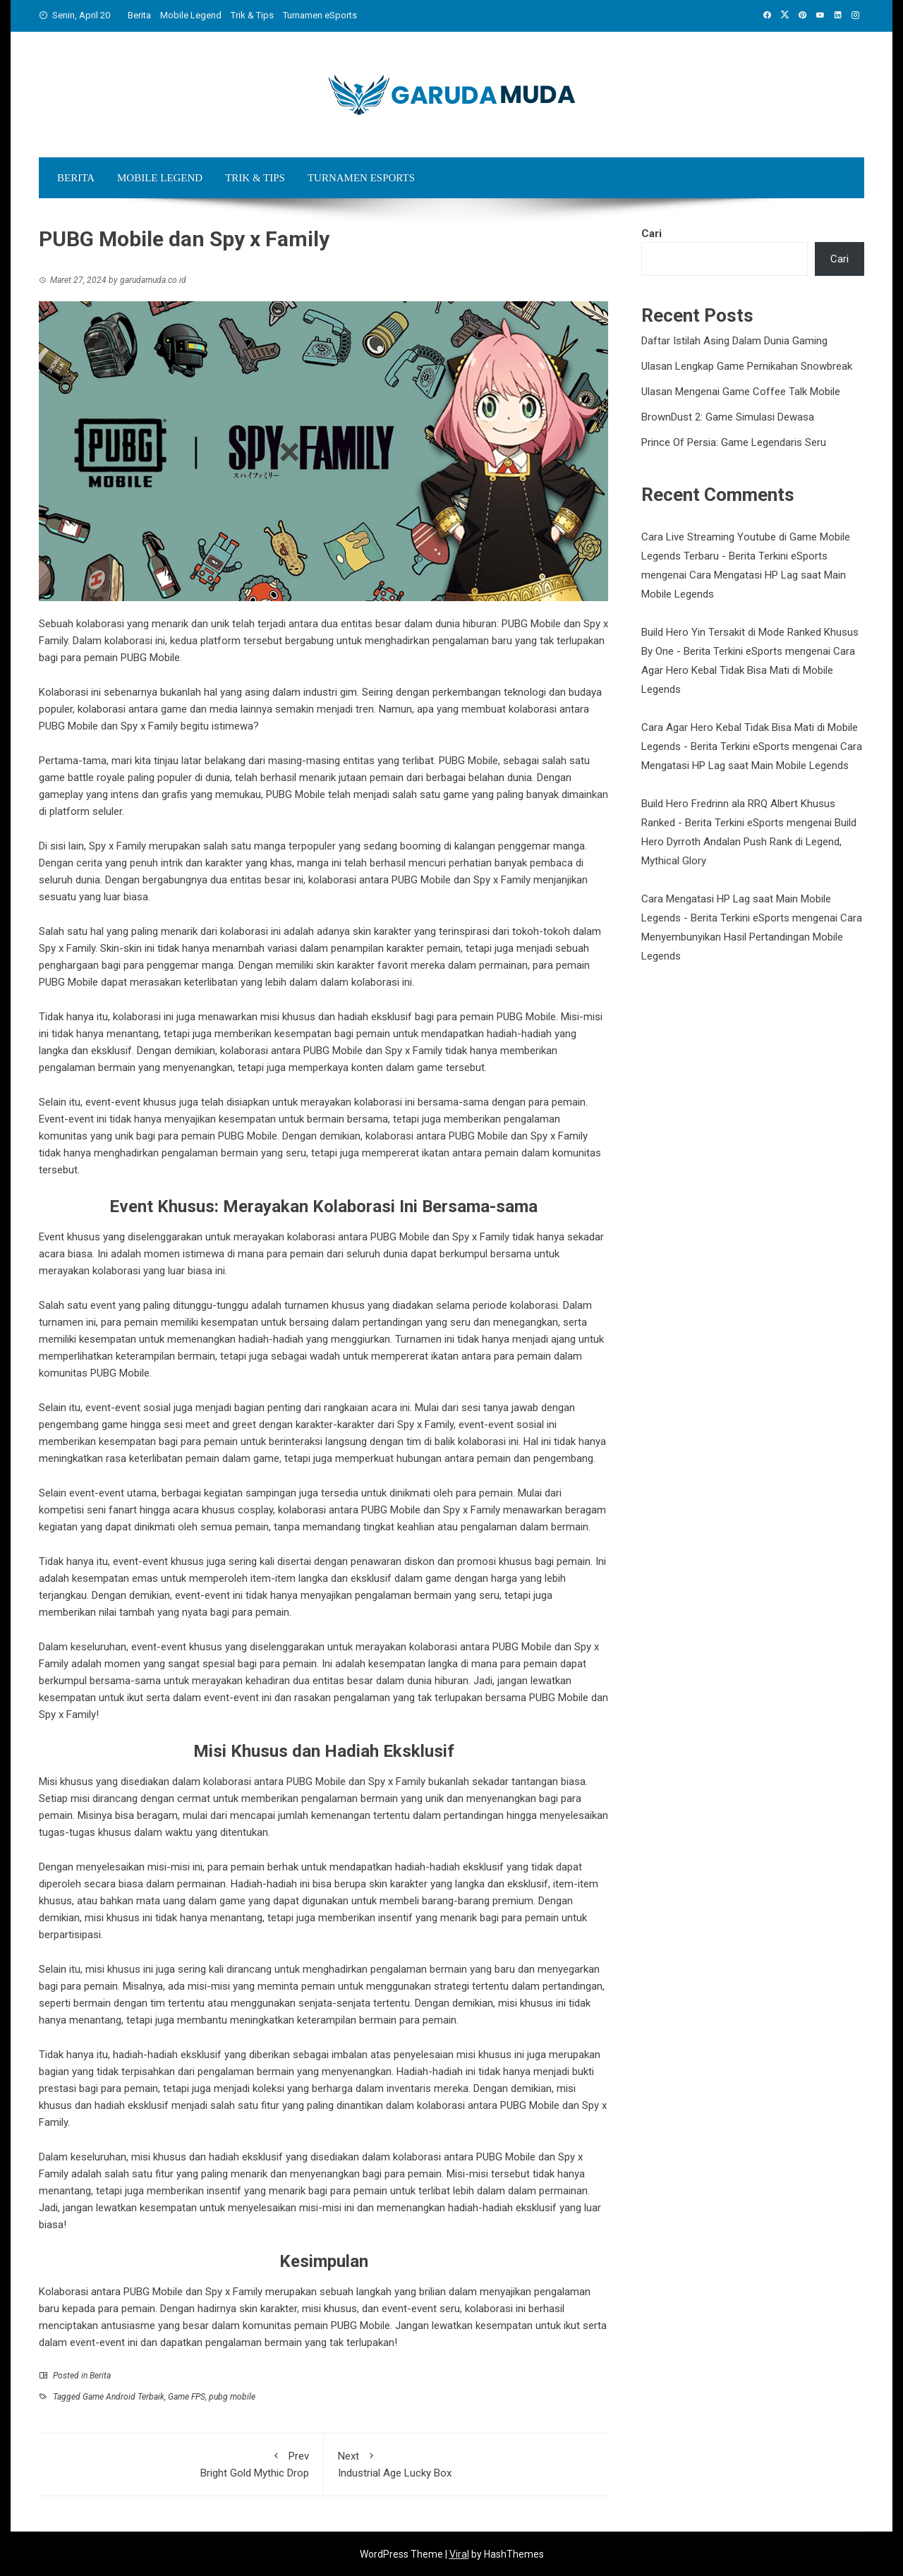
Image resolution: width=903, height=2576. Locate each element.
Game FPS (186, 2397)
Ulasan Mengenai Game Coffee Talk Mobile (740, 391)
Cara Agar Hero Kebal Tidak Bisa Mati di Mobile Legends (748, 670)
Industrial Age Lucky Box (466, 2463)
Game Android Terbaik (123, 2397)
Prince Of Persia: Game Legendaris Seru (733, 442)
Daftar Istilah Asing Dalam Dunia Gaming (734, 340)
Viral (459, 2554)
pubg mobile (232, 2397)
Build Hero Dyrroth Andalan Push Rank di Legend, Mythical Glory (748, 841)
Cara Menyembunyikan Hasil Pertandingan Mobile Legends (751, 937)
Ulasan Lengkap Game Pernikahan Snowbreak (746, 366)
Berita (139, 15)
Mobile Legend (191, 15)
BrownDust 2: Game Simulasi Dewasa (727, 417)
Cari (651, 233)
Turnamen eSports (320, 15)
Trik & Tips (252, 15)
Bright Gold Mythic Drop (181, 2463)
